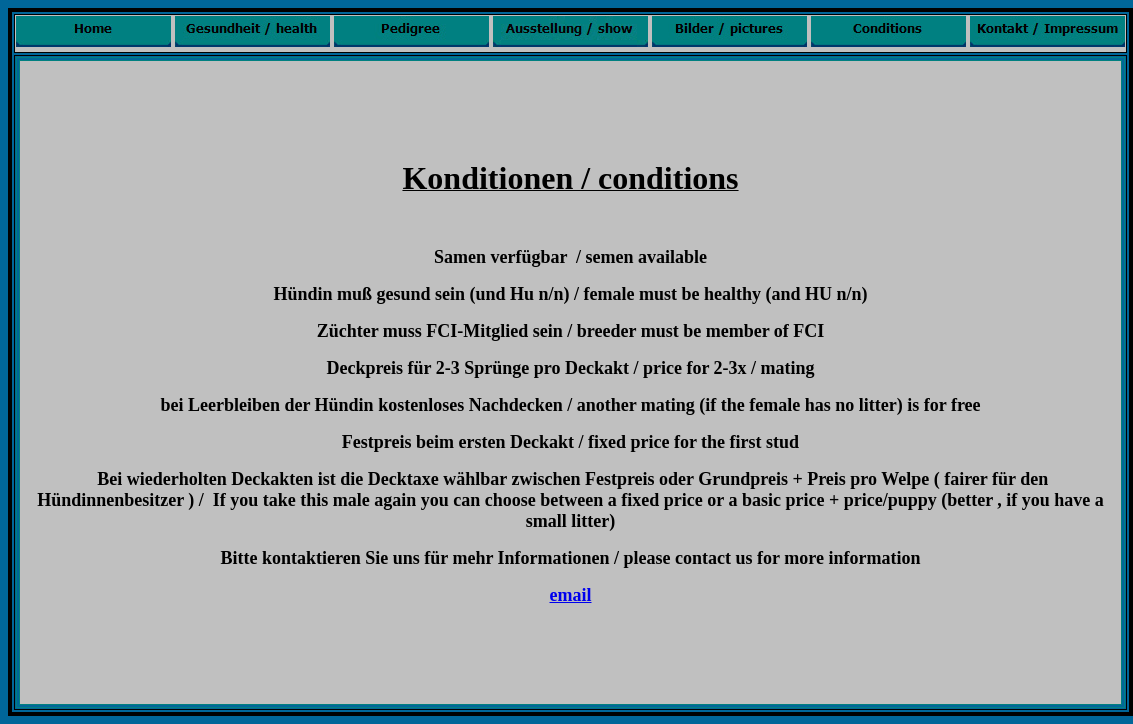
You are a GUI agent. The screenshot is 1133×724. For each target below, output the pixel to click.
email (571, 595)
